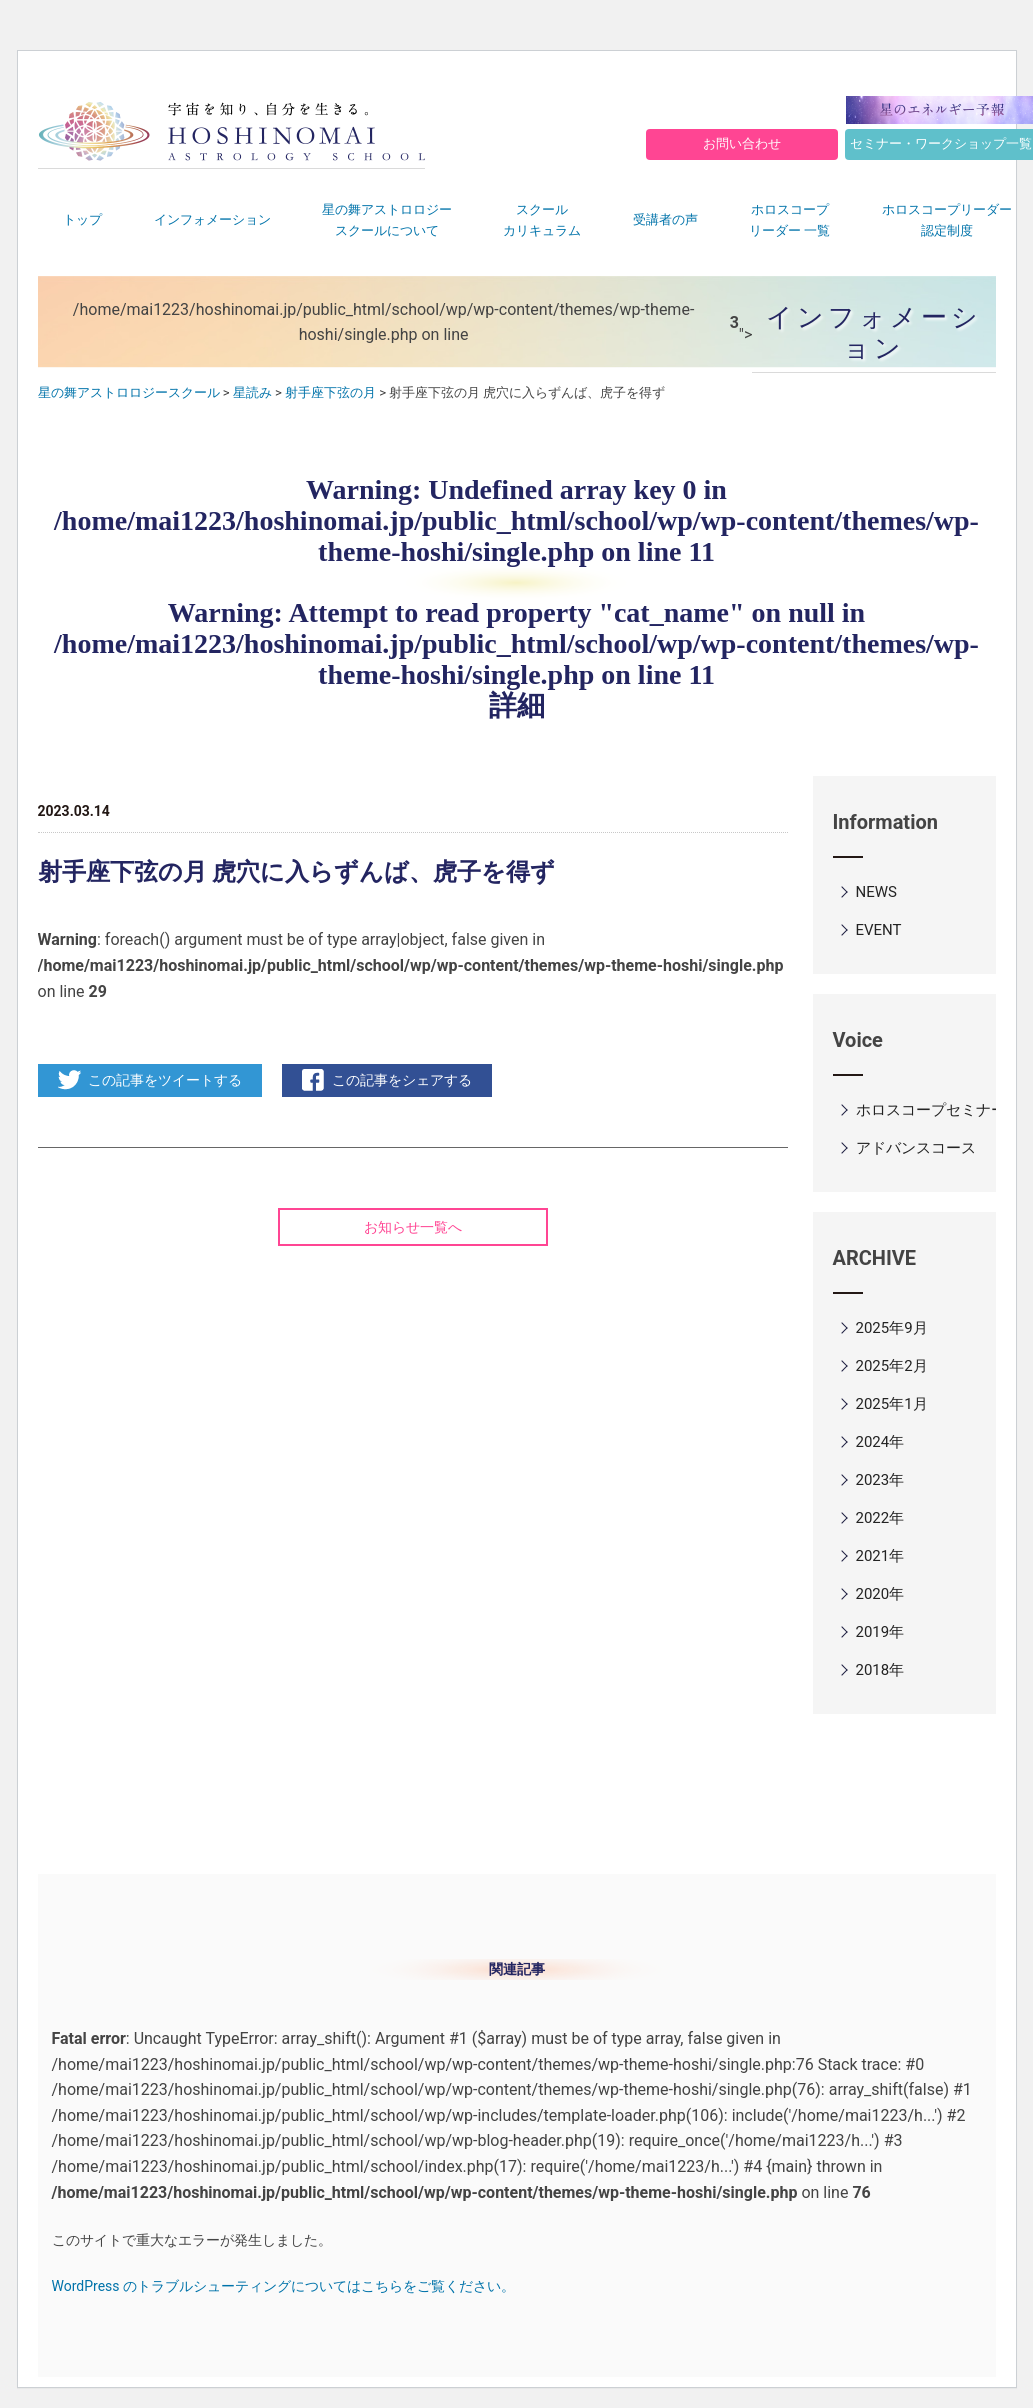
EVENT (879, 930)
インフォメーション (212, 219)
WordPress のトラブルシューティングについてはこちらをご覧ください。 (284, 2286)
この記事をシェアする (402, 1080)
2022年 (880, 1518)
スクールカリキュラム (542, 220)
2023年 (880, 1480)
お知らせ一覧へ (413, 1227)
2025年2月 (892, 1366)
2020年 (880, 1594)
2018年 (880, 1670)
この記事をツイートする (165, 1080)
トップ (82, 219)
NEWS (876, 892)
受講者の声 (665, 219)
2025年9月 (892, 1328)
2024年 (880, 1442)
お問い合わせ (742, 143)
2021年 (880, 1556)
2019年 (880, 1632)
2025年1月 (892, 1404)
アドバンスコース (916, 1148)
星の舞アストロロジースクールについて (387, 220)
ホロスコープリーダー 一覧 (789, 220)
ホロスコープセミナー (931, 1110)
